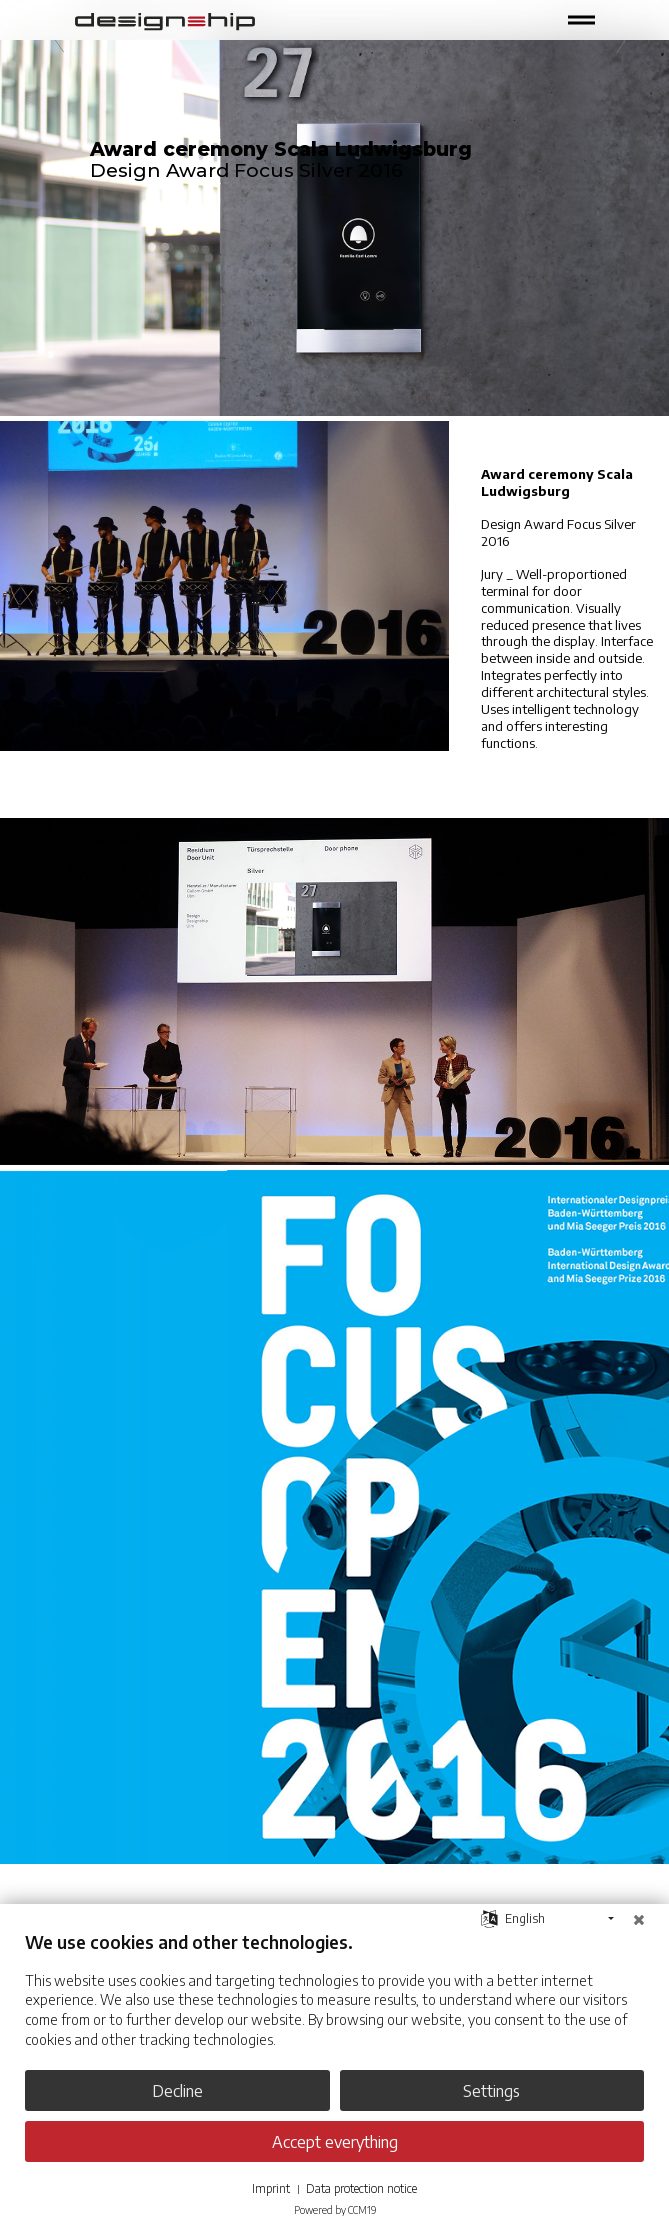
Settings (491, 2090)
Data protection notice (361, 2188)
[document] (334, 2004)
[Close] (639, 1919)
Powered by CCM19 (335, 2210)
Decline (177, 2090)
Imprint (271, 2188)
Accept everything (335, 2141)
